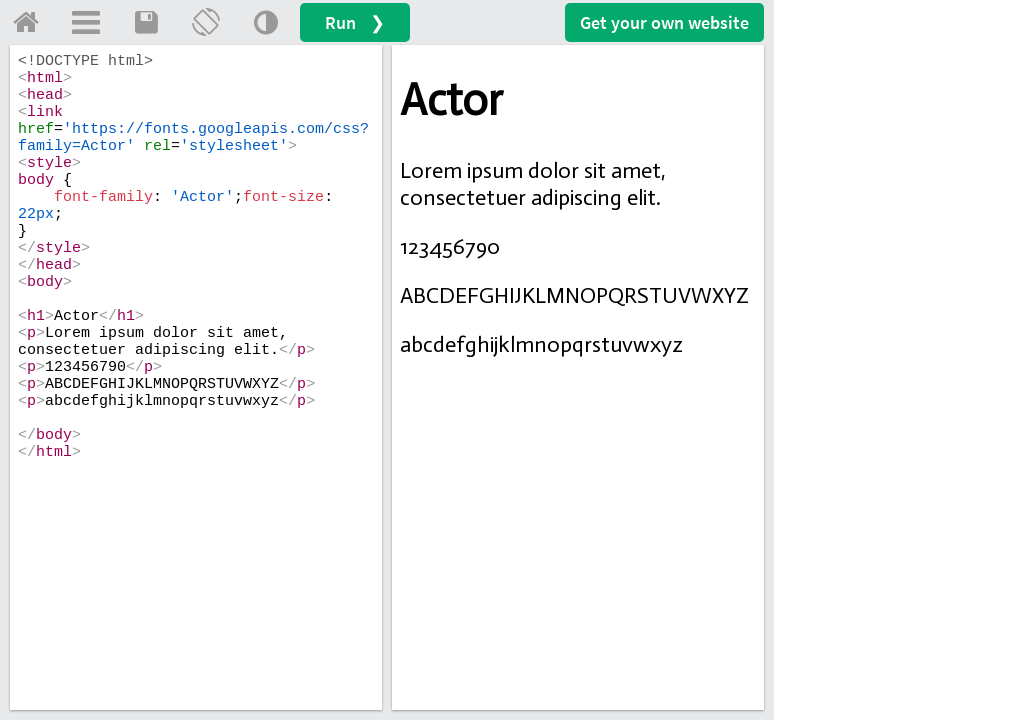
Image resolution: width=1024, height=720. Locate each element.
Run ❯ (355, 22)
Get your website (664, 22)
